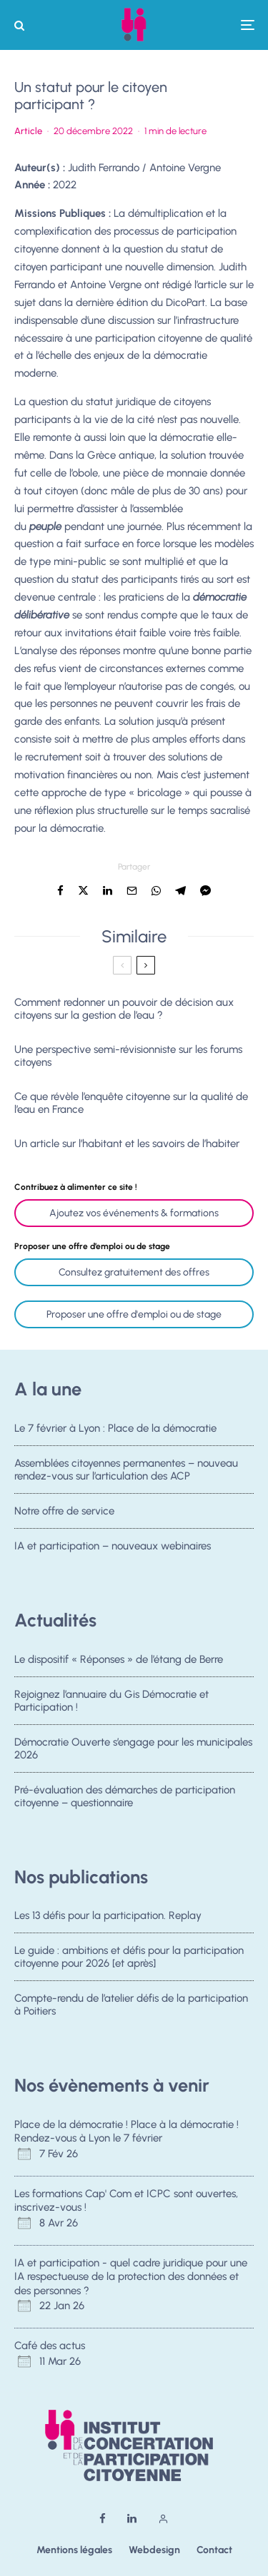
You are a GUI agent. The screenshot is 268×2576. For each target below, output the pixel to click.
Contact (214, 2550)
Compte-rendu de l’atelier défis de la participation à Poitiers (131, 2005)
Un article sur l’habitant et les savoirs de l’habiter (126, 1143)
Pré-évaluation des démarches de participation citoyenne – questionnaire (124, 1800)
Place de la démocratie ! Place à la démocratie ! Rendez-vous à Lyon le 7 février (126, 2131)
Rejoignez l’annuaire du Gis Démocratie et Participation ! (111, 1701)
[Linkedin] (131, 2519)
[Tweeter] (83, 890)
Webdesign (154, 2550)
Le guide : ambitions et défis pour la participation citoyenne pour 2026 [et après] (129, 1957)
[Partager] (60, 890)
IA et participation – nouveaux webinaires (112, 1550)
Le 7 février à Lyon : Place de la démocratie (115, 1428)
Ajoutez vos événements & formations (134, 1213)
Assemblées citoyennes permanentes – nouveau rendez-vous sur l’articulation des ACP (126, 1469)
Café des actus (49, 2345)
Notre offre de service (64, 1511)
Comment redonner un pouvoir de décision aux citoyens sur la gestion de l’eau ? (124, 1009)
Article (28, 131)
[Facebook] (102, 2519)
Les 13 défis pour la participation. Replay (108, 1915)
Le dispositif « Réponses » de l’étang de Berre (118, 1659)
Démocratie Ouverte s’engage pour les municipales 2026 (133, 1749)
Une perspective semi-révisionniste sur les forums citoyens (128, 1056)
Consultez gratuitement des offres (134, 1272)
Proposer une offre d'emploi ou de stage (134, 1314)
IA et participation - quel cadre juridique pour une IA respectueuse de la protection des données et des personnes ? (130, 2276)
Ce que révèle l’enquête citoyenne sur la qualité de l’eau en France (131, 1103)
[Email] (131, 890)
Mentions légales (74, 2550)
